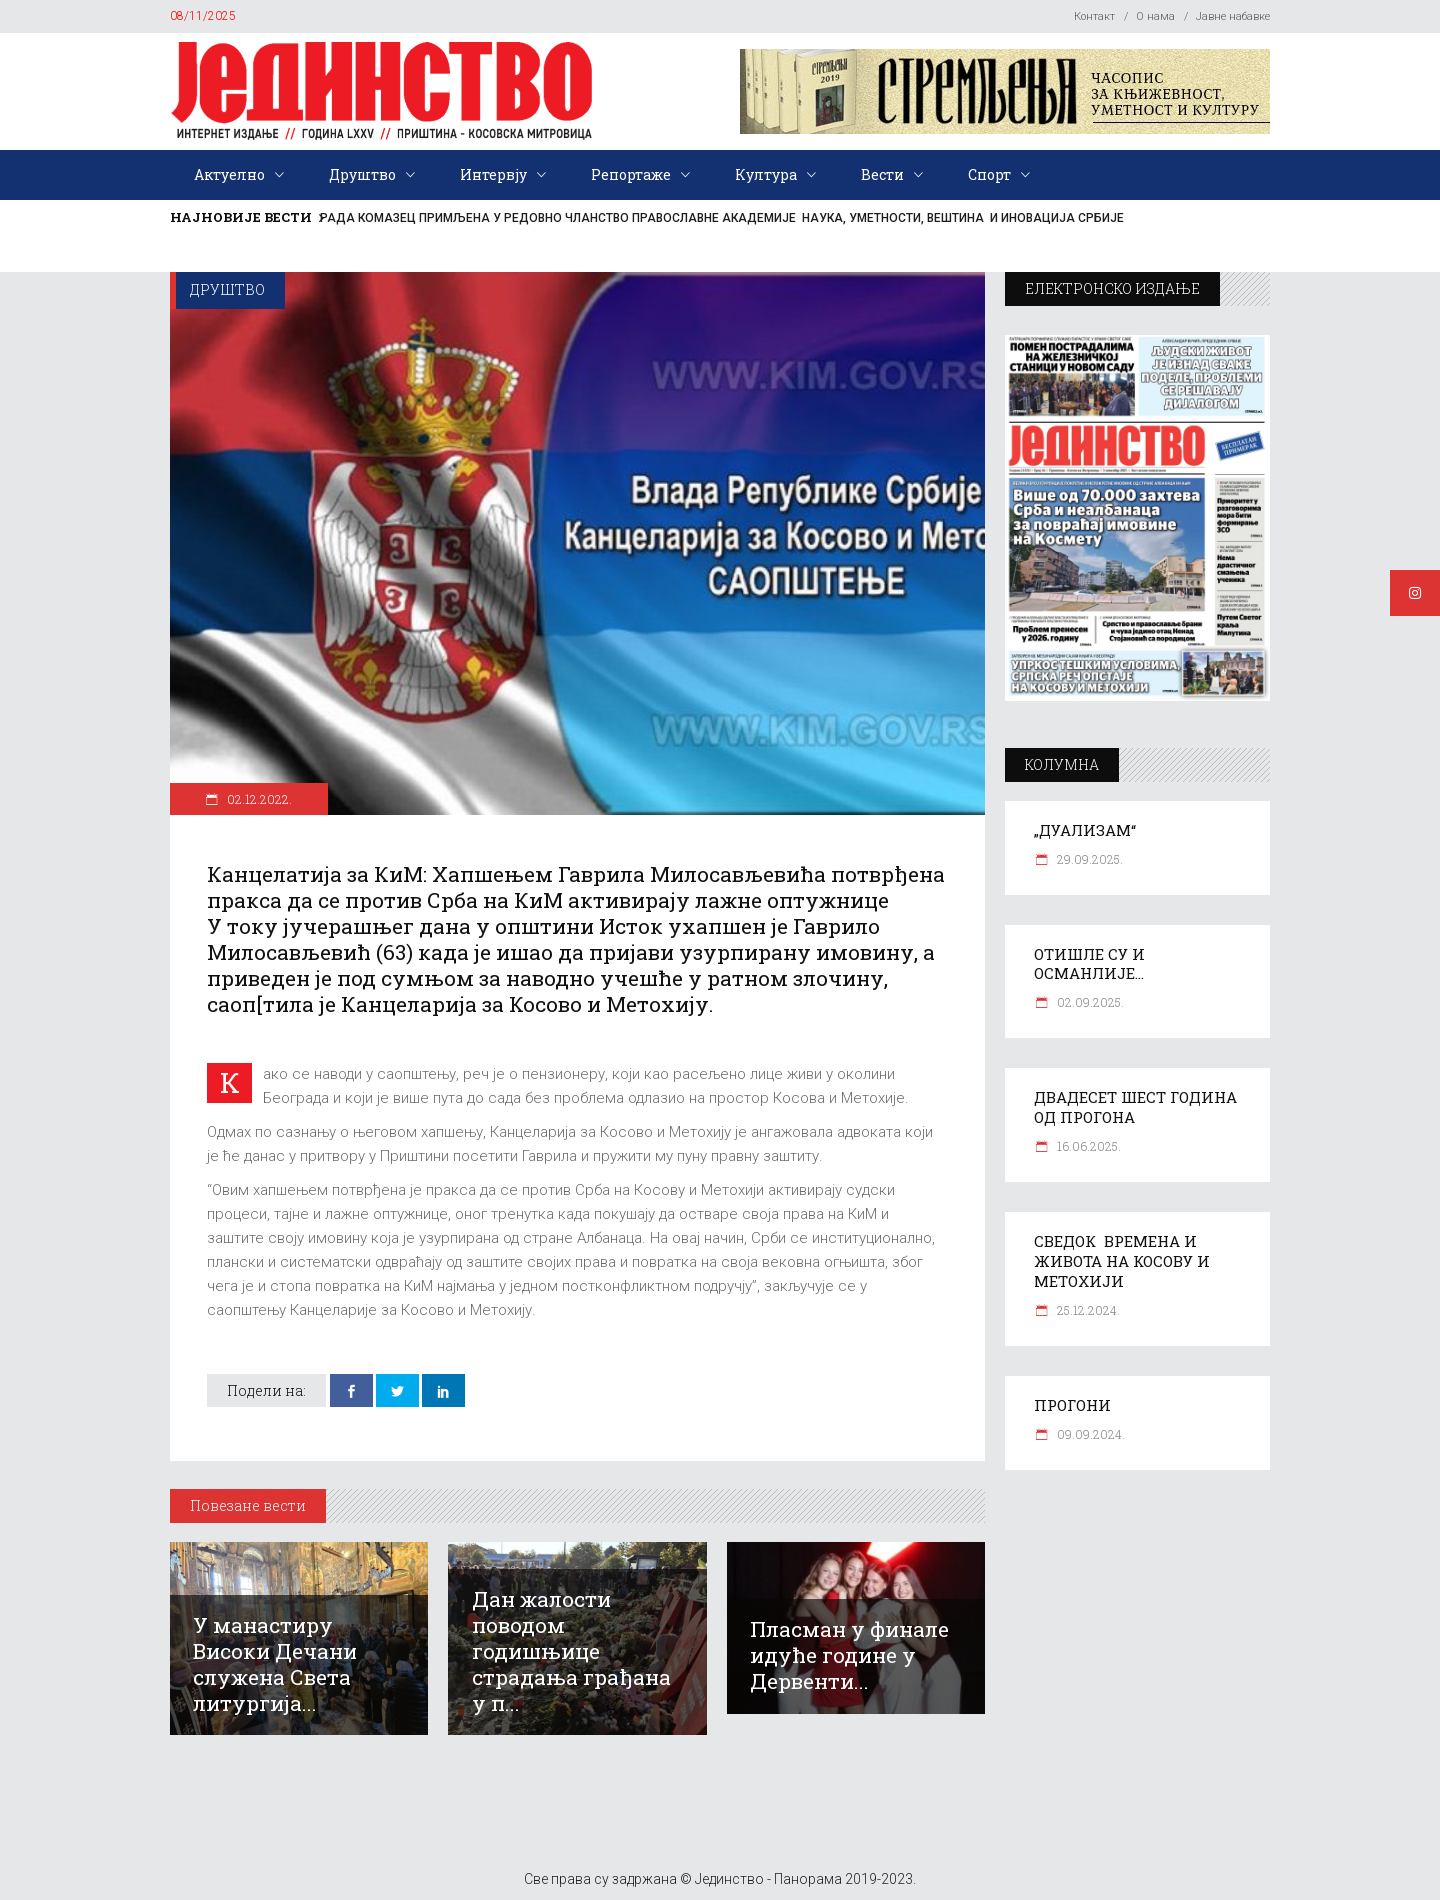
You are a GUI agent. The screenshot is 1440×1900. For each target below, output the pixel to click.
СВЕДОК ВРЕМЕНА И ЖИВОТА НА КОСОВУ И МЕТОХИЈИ (1122, 1261)
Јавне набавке (1233, 16)
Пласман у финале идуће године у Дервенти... (849, 1655)
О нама (1155, 16)
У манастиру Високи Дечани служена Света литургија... (275, 1664)
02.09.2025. (1089, 1002)
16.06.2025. (1087, 1146)
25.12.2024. (1087, 1310)
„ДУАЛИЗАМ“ (1085, 830)
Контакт (1094, 16)
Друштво (227, 289)
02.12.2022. (258, 799)
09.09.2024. (1089, 1434)
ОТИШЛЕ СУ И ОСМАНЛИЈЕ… (1089, 964)
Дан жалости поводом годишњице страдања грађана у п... (571, 1651)
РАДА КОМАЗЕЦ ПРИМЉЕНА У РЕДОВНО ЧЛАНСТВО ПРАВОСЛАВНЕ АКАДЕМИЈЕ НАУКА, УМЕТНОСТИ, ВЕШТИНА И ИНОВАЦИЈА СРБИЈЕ (722, 218)
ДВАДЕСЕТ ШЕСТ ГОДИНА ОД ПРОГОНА (1135, 1107)
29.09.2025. (1088, 859)
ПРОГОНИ (1072, 1405)
